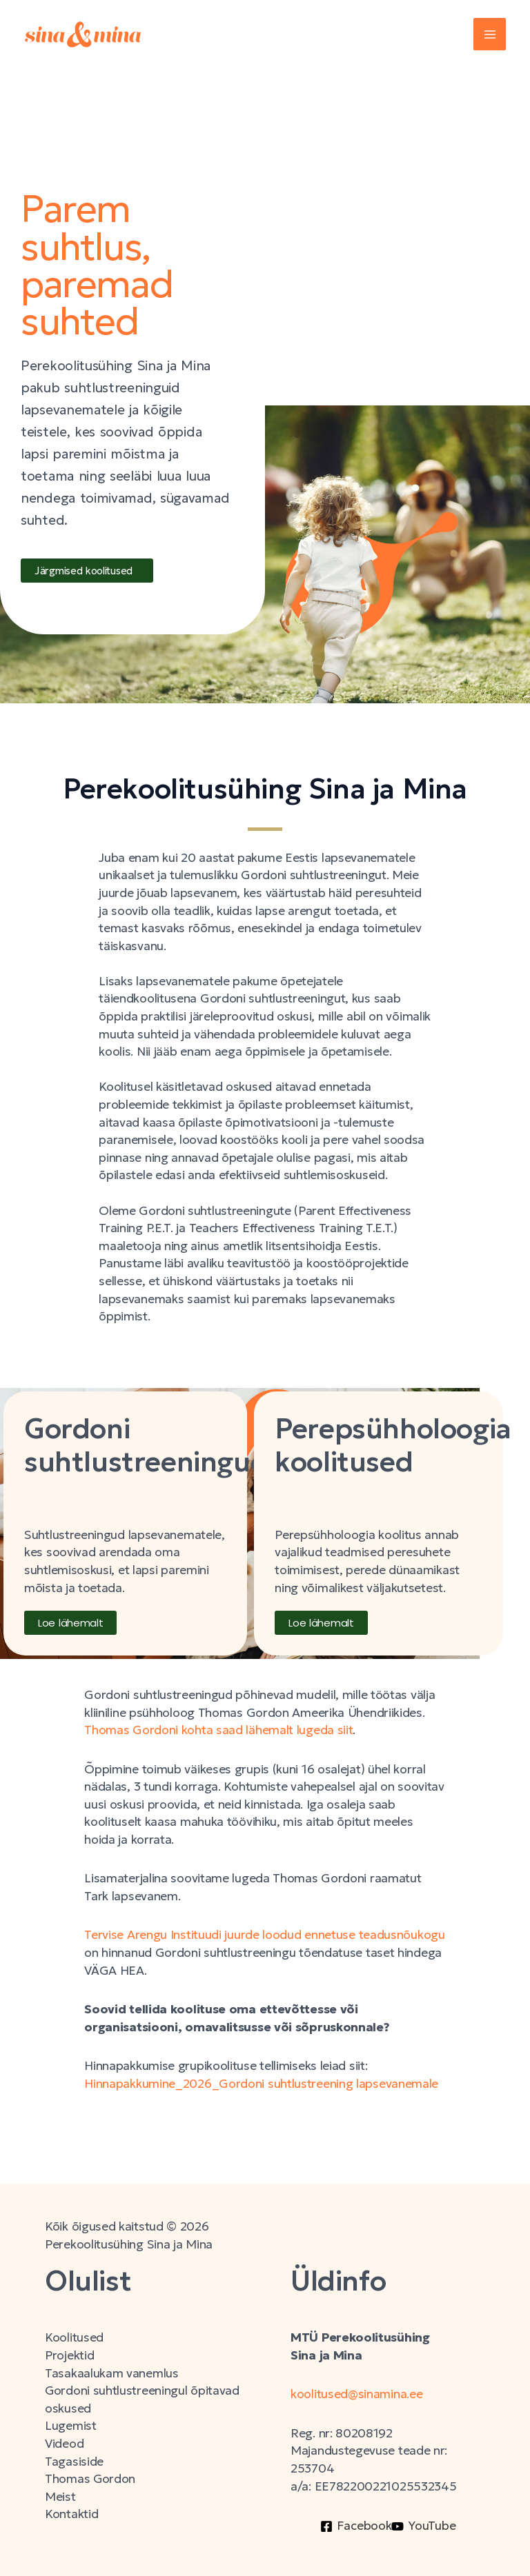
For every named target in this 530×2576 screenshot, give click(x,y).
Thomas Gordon (90, 2478)
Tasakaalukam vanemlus (112, 2373)
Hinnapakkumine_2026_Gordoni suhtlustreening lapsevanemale (261, 2083)
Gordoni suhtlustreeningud (146, 1445)
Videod (64, 2443)
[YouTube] (423, 2526)
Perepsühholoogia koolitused (393, 1445)
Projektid (69, 2355)
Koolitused (74, 2337)
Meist (60, 2496)
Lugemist (71, 2425)
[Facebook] (356, 2526)
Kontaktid (71, 2514)
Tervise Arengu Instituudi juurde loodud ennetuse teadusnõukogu (264, 1934)
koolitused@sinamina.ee (358, 2394)
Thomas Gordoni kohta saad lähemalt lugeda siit (218, 1730)
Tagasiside (74, 2461)
